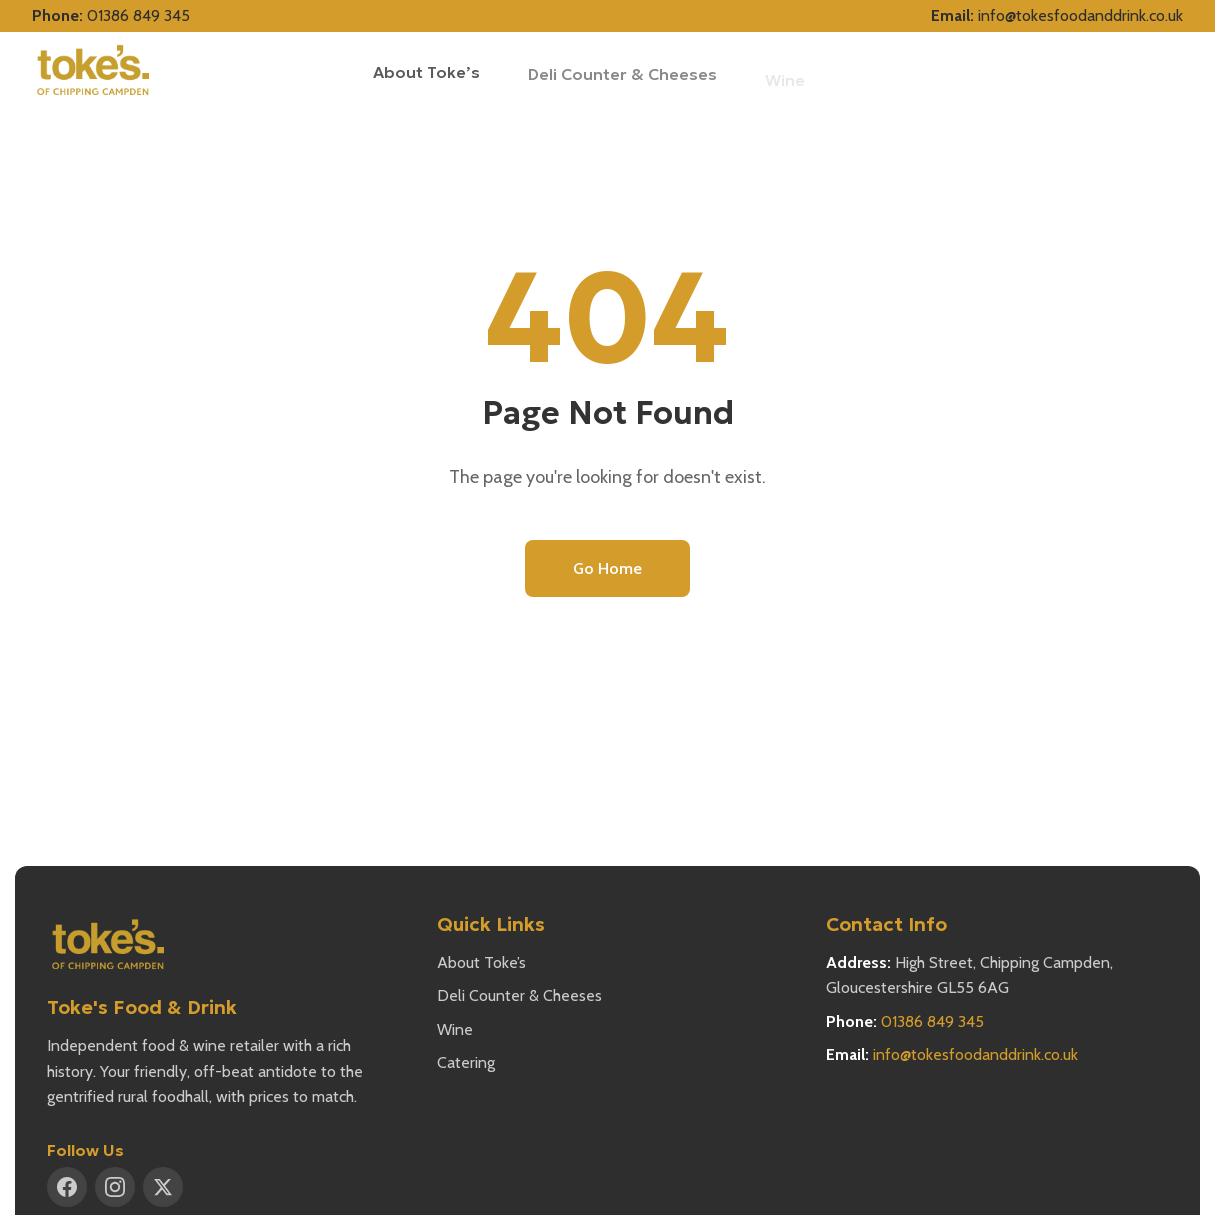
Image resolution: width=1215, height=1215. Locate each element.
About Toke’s (426, 72)
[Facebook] (67, 1187)
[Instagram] (115, 1187)
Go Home (607, 568)
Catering (466, 1062)
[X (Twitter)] (163, 1187)
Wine (455, 1029)
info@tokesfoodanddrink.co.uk (1080, 15)
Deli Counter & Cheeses (622, 77)
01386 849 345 (138, 15)
